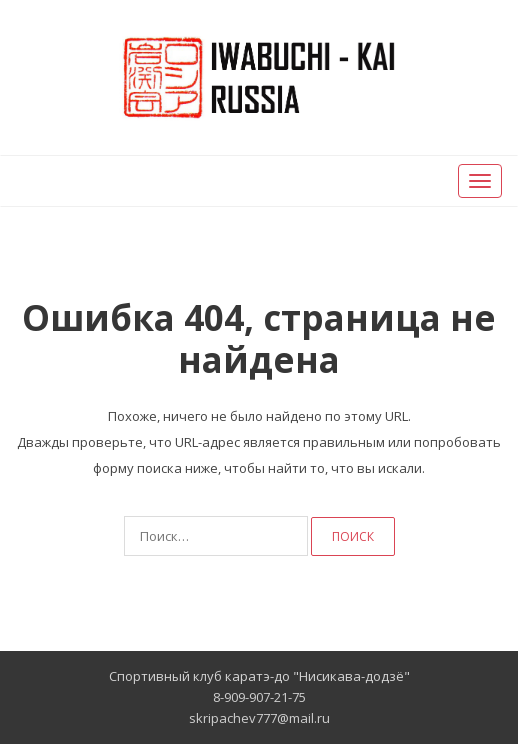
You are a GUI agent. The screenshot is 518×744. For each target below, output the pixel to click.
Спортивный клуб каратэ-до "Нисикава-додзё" (259, 676)
